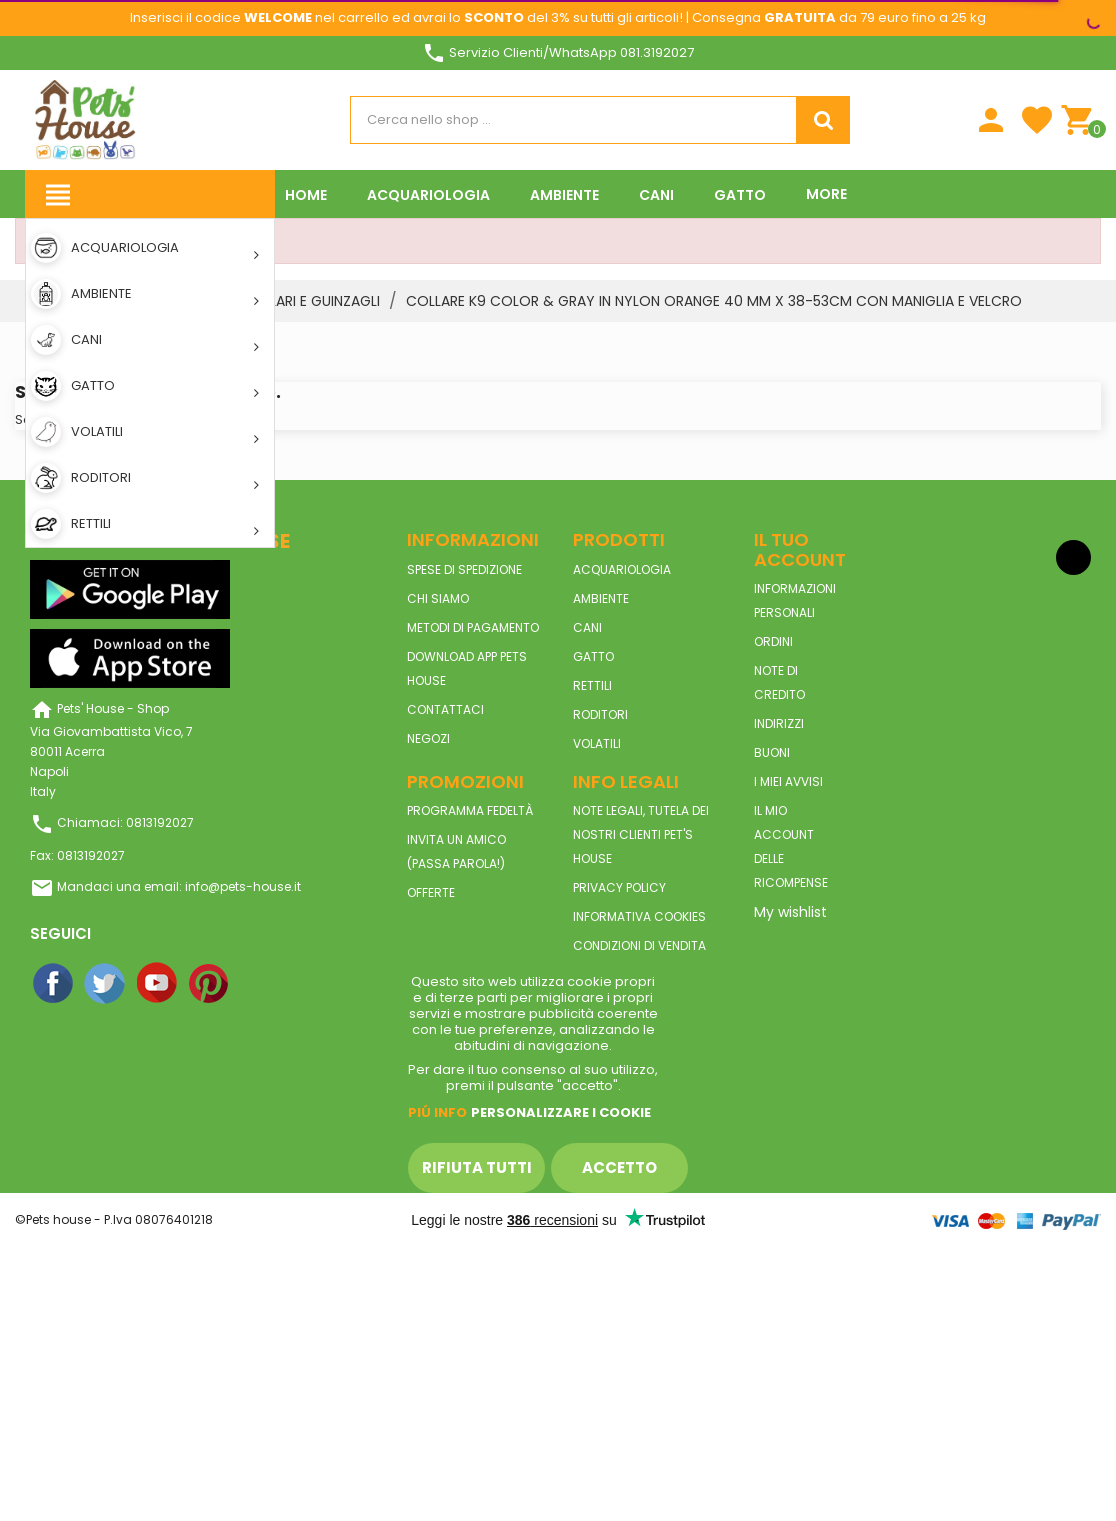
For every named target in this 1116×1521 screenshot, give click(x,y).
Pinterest (210, 984)
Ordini (773, 641)
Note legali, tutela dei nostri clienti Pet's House (641, 834)
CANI (587, 627)
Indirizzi (779, 723)
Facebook (54, 984)
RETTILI (592, 685)
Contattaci (445, 709)
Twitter (106, 984)
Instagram (262, 984)
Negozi (428, 738)
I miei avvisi (788, 781)
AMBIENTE (601, 598)
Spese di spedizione (464, 569)
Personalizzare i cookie (561, 1112)
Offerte (431, 892)
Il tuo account (800, 549)
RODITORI (600, 714)
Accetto (619, 1167)
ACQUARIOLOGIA (622, 569)
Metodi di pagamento (473, 627)
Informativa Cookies (639, 916)
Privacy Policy (619, 887)
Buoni (772, 752)
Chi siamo (438, 598)
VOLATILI (597, 743)
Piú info (437, 1112)
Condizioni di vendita (639, 945)
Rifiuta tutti (477, 1167)
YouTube (158, 984)
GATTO (593, 656)
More (826, 194)
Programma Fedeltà (470, 810)
